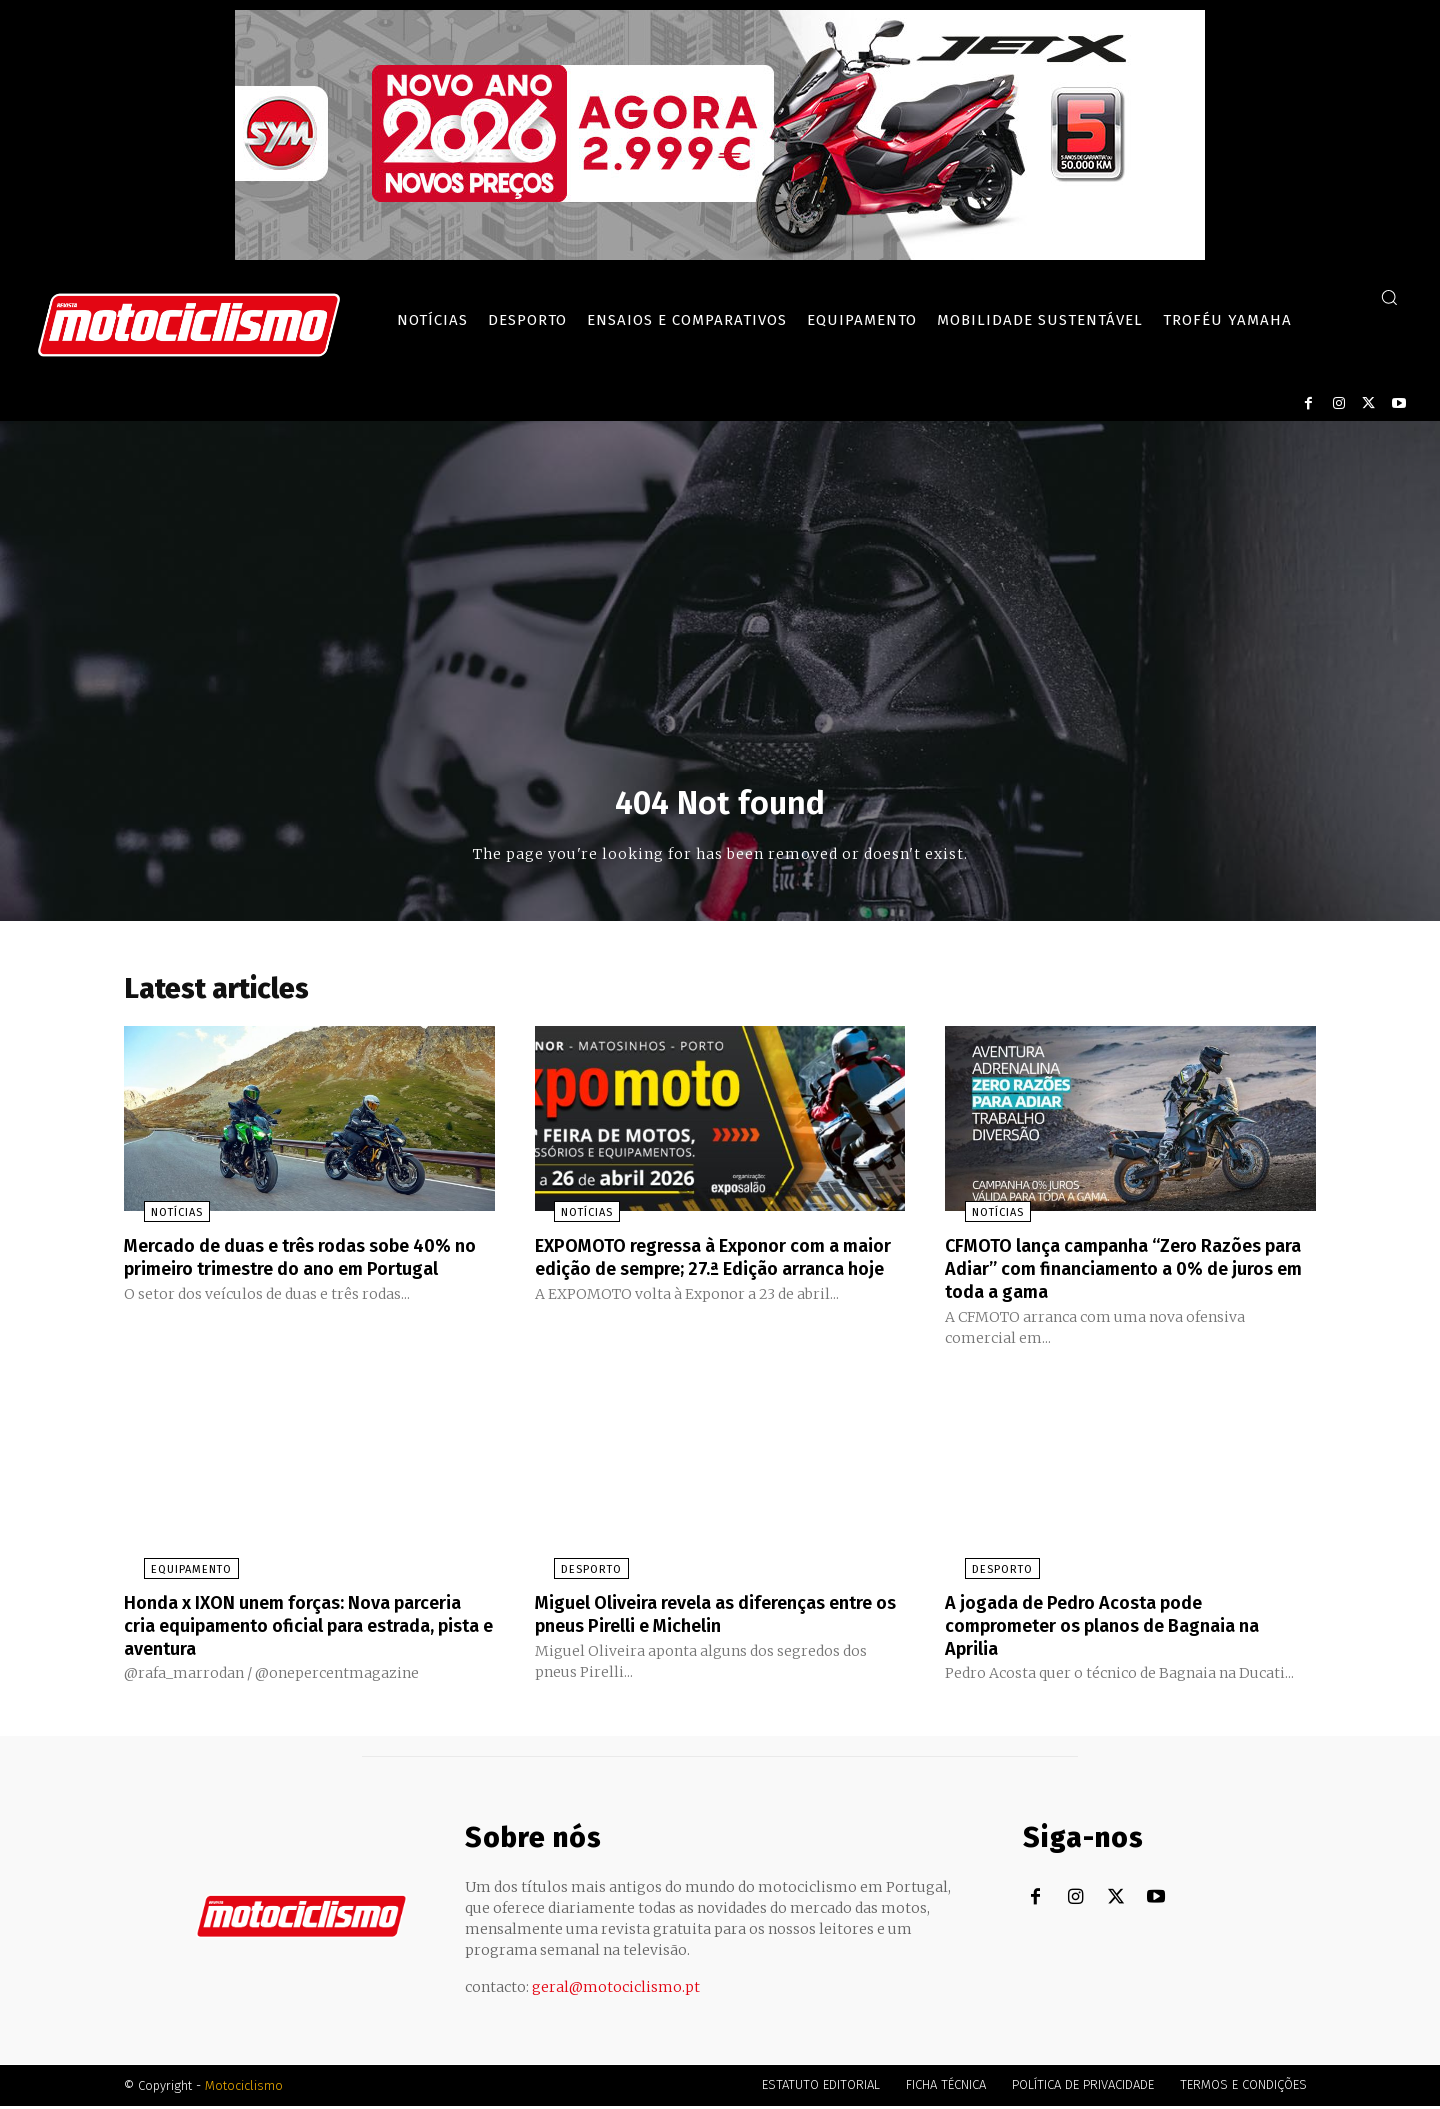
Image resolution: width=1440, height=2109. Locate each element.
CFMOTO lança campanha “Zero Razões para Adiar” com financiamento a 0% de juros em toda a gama (1126, 1275)
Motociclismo (244, 2088)
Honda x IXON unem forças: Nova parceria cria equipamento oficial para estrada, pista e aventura (299, 1629)
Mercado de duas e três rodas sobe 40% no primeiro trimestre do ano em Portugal (297, 1275)
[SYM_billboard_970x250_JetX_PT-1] (720, 255)
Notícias (157, 1220)
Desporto (572, 1574)
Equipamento (171, 1574)
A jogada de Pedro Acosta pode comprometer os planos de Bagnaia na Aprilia (1122, 1629)
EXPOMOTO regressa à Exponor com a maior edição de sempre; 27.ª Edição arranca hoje (705, 1275)
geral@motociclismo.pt (616, 1990)
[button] (1389, 297)
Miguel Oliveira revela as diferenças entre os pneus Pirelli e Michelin (698, 1618)
